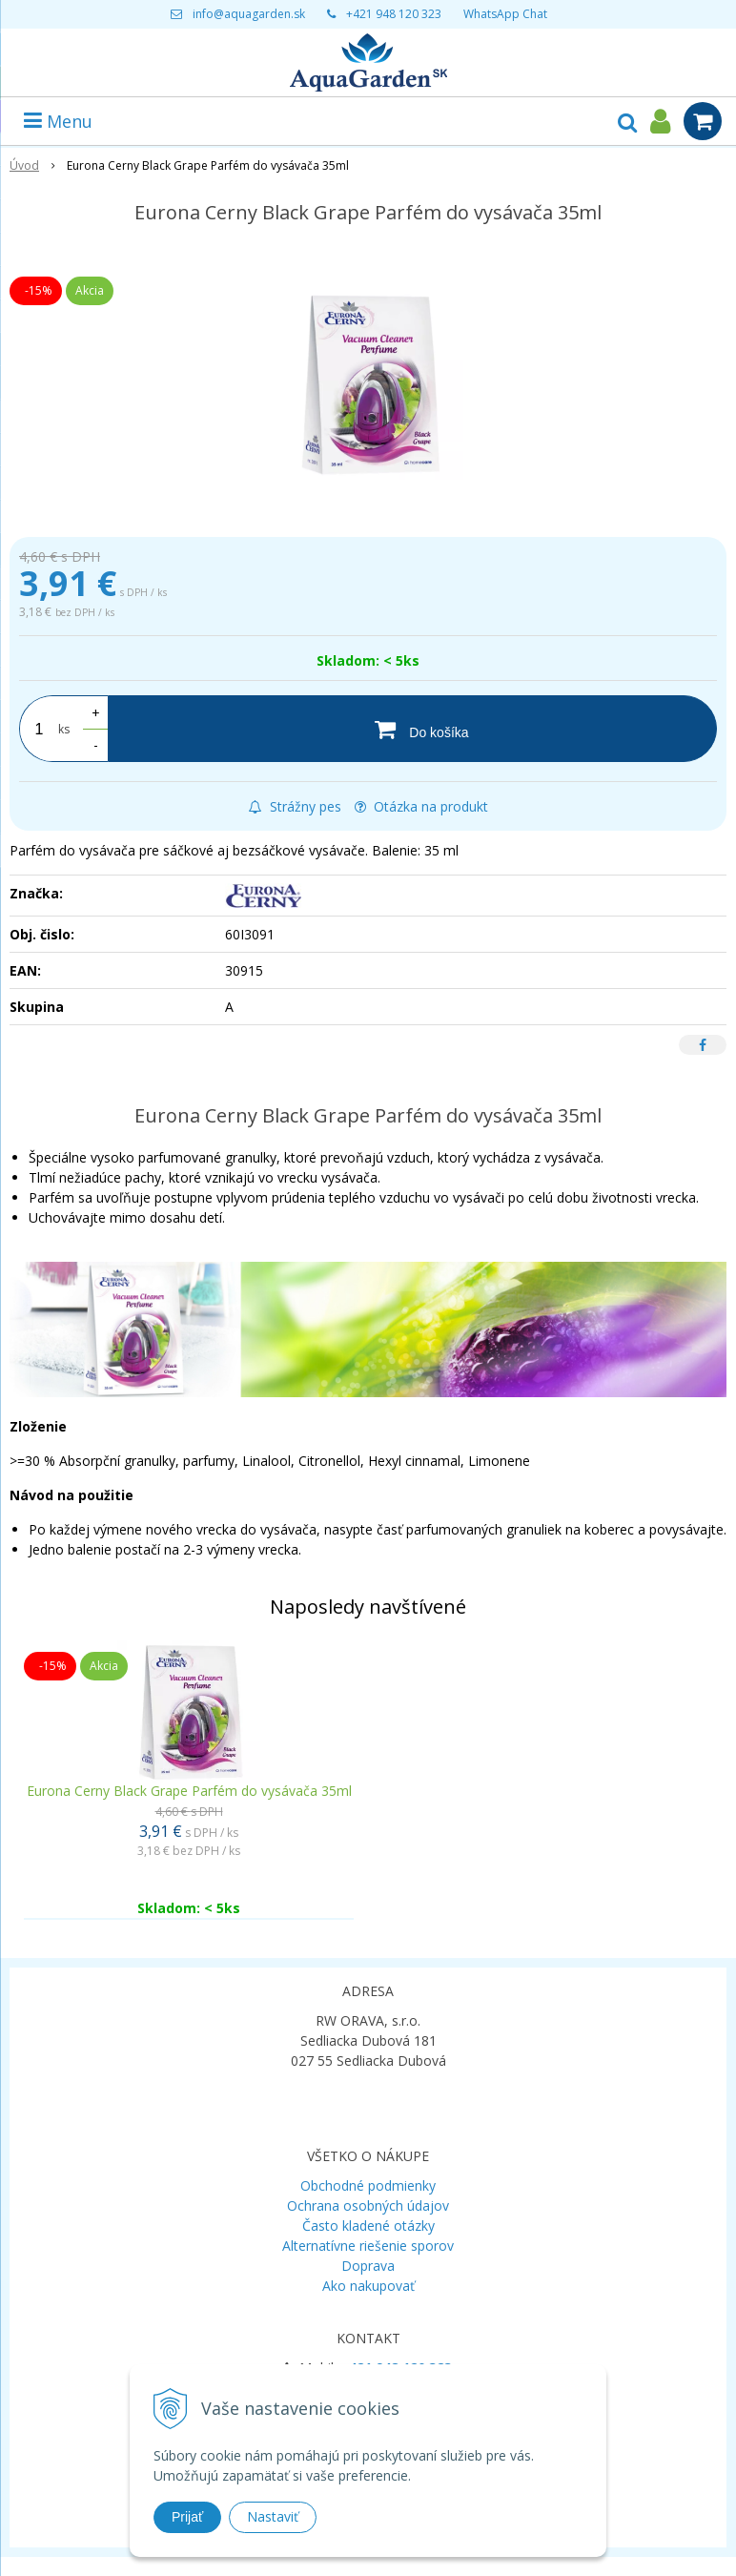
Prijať (187, 2516)
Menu (58, 121)
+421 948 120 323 (393, 14)
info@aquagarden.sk (249, 14)
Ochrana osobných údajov (368, 2205)
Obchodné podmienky (368, 2185)
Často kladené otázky (368, 2225)
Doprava (368, 2266)
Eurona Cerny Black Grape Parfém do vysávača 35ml (189, 1791)
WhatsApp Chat (505, 14)
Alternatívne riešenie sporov (368, 2245)
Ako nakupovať (368, 2286)
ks (64, 729)
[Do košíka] (412, 728)
